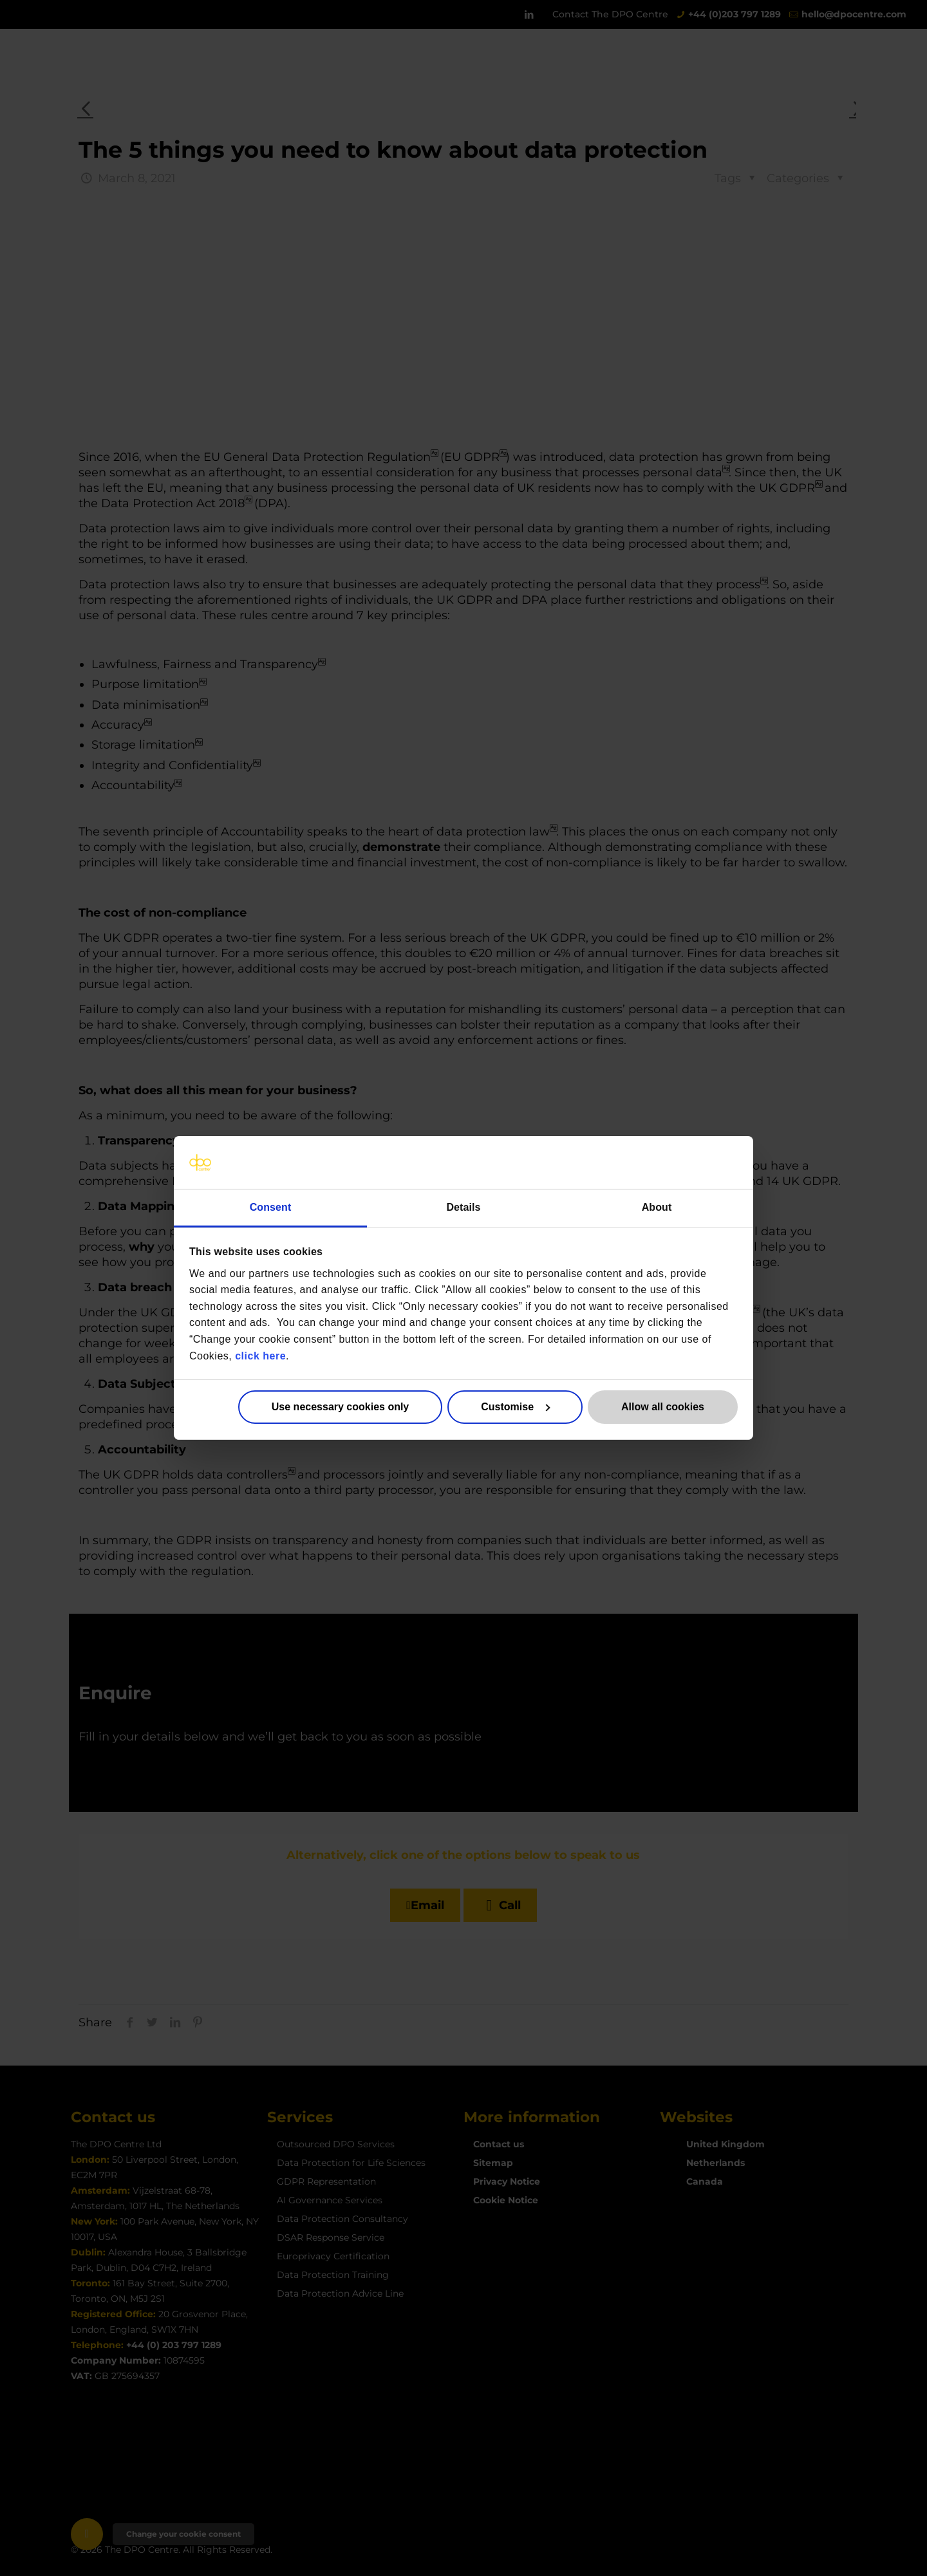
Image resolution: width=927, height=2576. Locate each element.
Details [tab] (463, 1207)
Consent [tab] (271, 1207)
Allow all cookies (662, 1406)
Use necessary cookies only (340, 1406)
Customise (515, 1406)
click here (260, 1355)
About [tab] (657, 1207)
